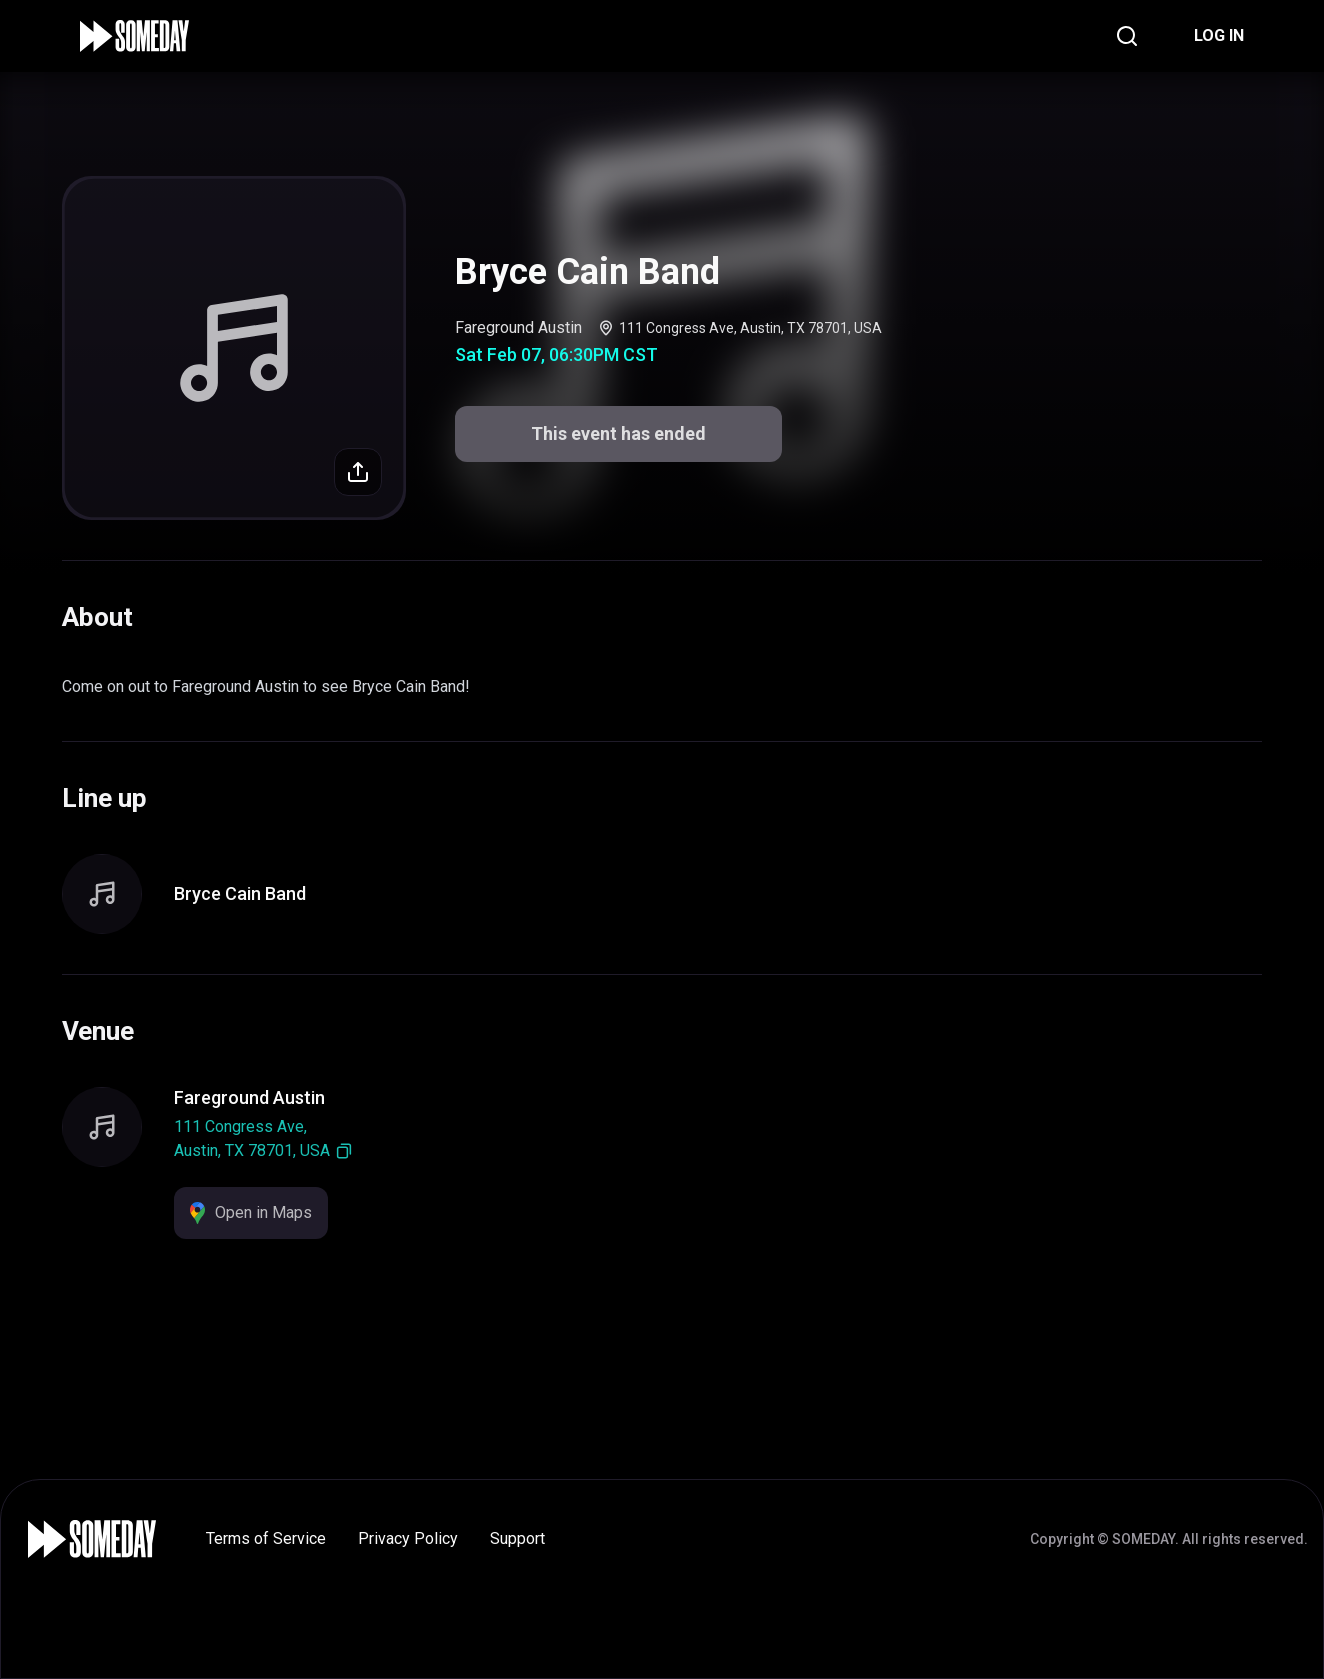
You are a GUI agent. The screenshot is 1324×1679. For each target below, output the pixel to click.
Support (517, 1538)
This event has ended (618, 433)
